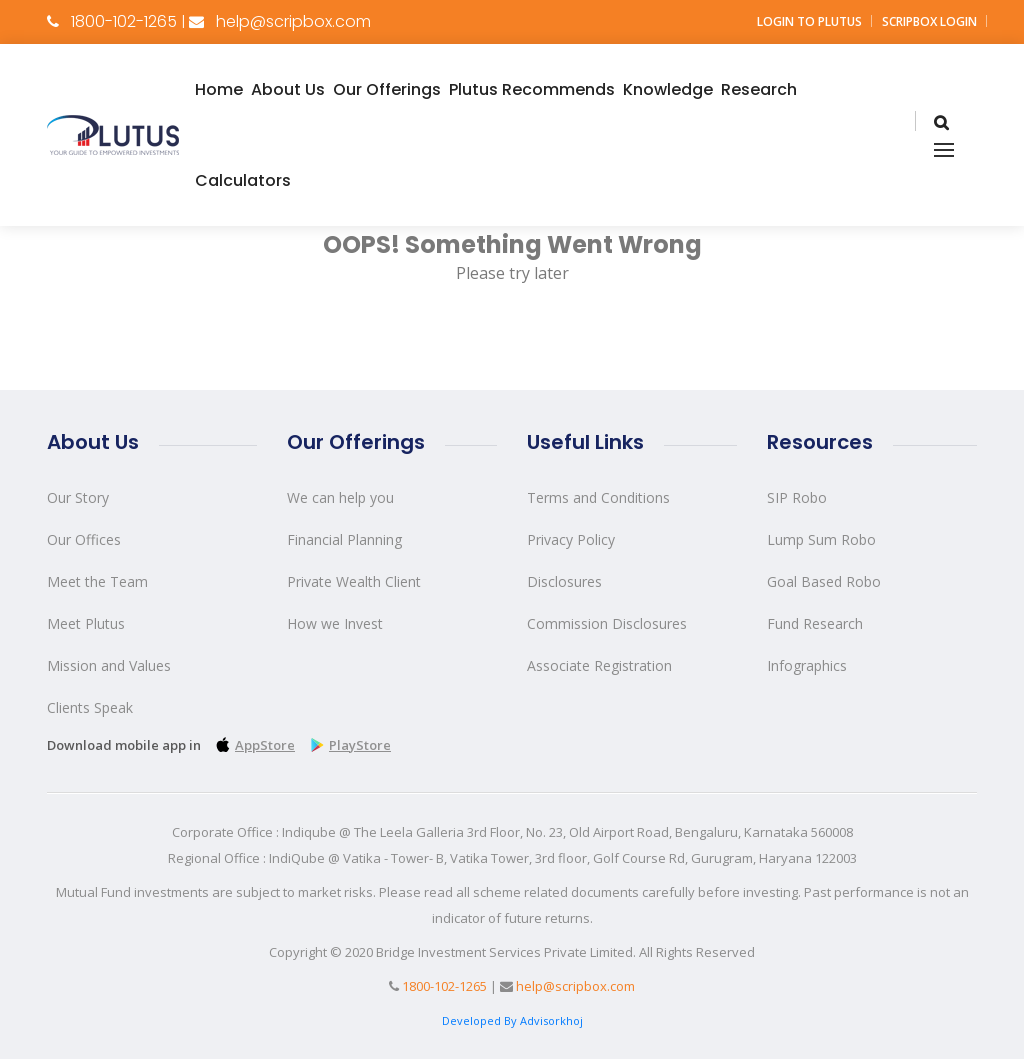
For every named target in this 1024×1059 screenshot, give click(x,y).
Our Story (78, 497)
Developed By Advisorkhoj (512, 1020)
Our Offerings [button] (387, 89)
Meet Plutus (86, 623)
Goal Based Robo (824, 581)
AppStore (253, 745)
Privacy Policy (571, 539)
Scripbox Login (929, 21)
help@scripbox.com (293, 21)
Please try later (512, 273)
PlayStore (348, 745)
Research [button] (759, 89)
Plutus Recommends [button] (532, 89)
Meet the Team (97, 581)
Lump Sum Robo (821, 539)
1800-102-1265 (124, 21)
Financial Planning (344, 539)
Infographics (807, 665)
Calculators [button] (243, 180)
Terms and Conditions (598, 497)
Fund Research (815, 623)
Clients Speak (90, 707)
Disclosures (564, 581)
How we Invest (335, 623)
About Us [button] (288, 89)
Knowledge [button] (668, 89)
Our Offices (84, 539)
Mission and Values (109, 665)
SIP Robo (797, 497)
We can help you (340, 497)
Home (219, 89)
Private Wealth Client (354, 581)
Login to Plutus (809, 21)
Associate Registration (599, 665)
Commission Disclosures (607, 623)
